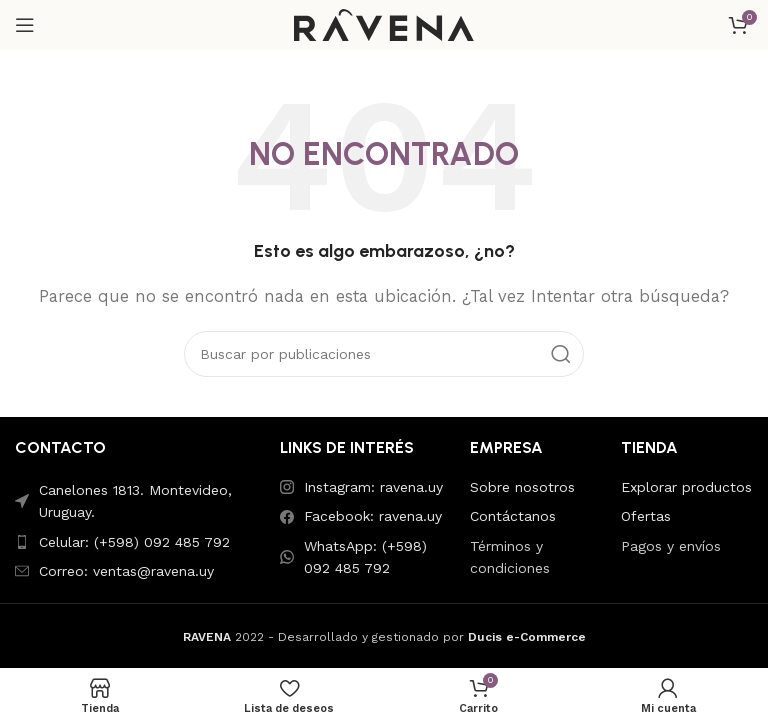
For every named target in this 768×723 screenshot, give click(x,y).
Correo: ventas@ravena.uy (126, 571)
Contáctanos (513, 516)
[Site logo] (384, 24)
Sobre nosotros (522, 487)
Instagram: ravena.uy (373, 487)
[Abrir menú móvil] (25, 25)
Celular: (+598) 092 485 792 (134, 542)
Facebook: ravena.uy (373, 516)
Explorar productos (686, 487)
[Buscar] (384, 354)
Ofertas (646, 516)
